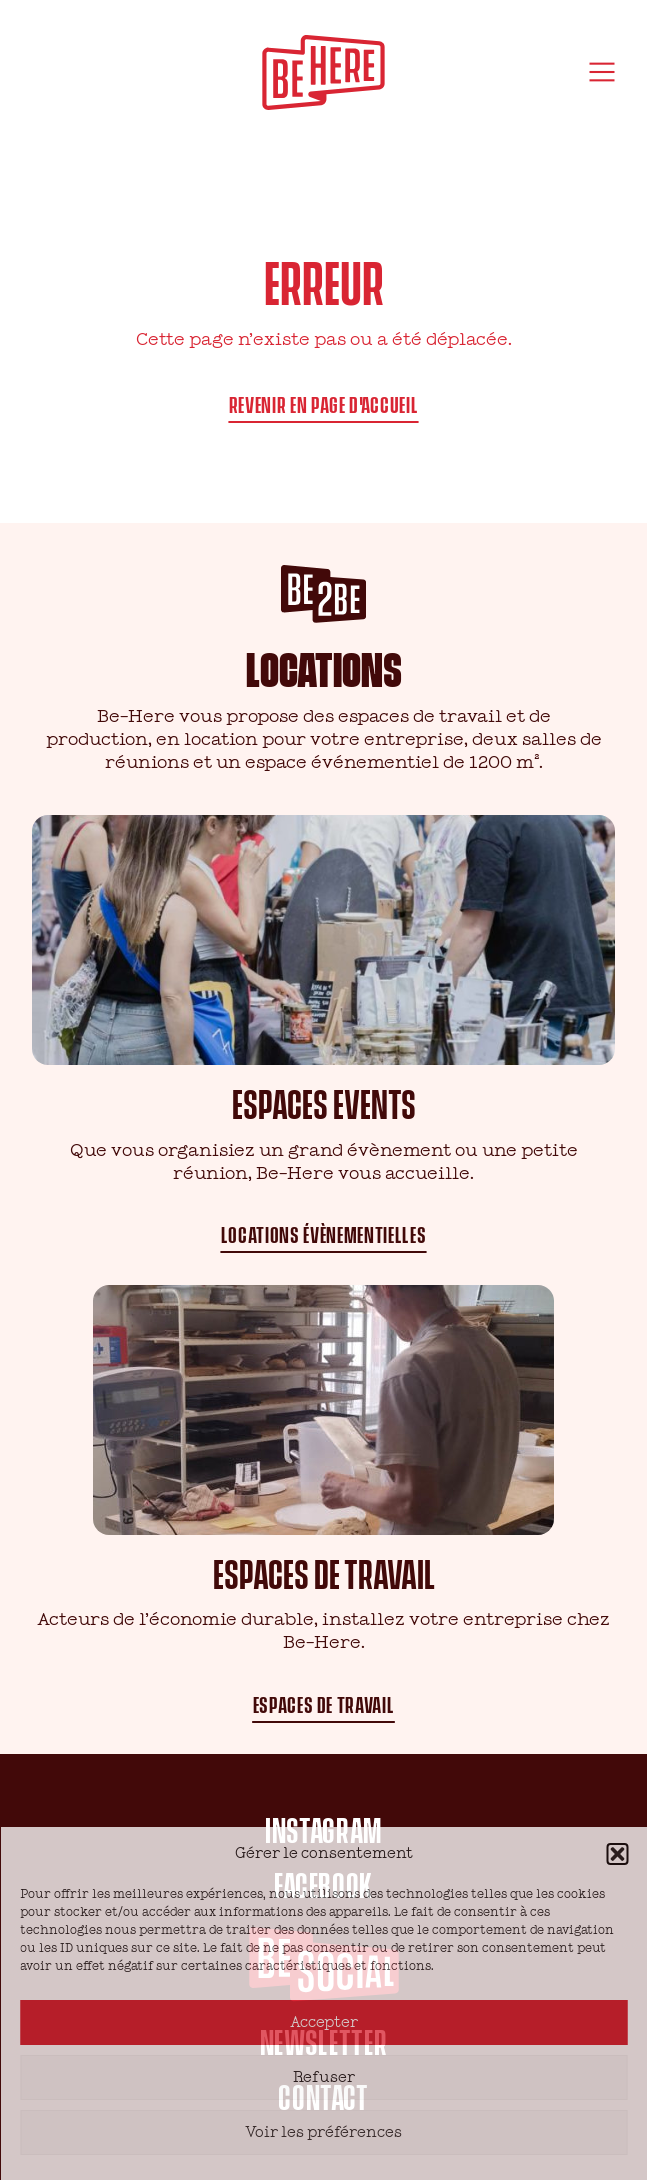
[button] (617, 1854)
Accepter (324, 2022)
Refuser (324, 2077)
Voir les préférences (323, 2132)
